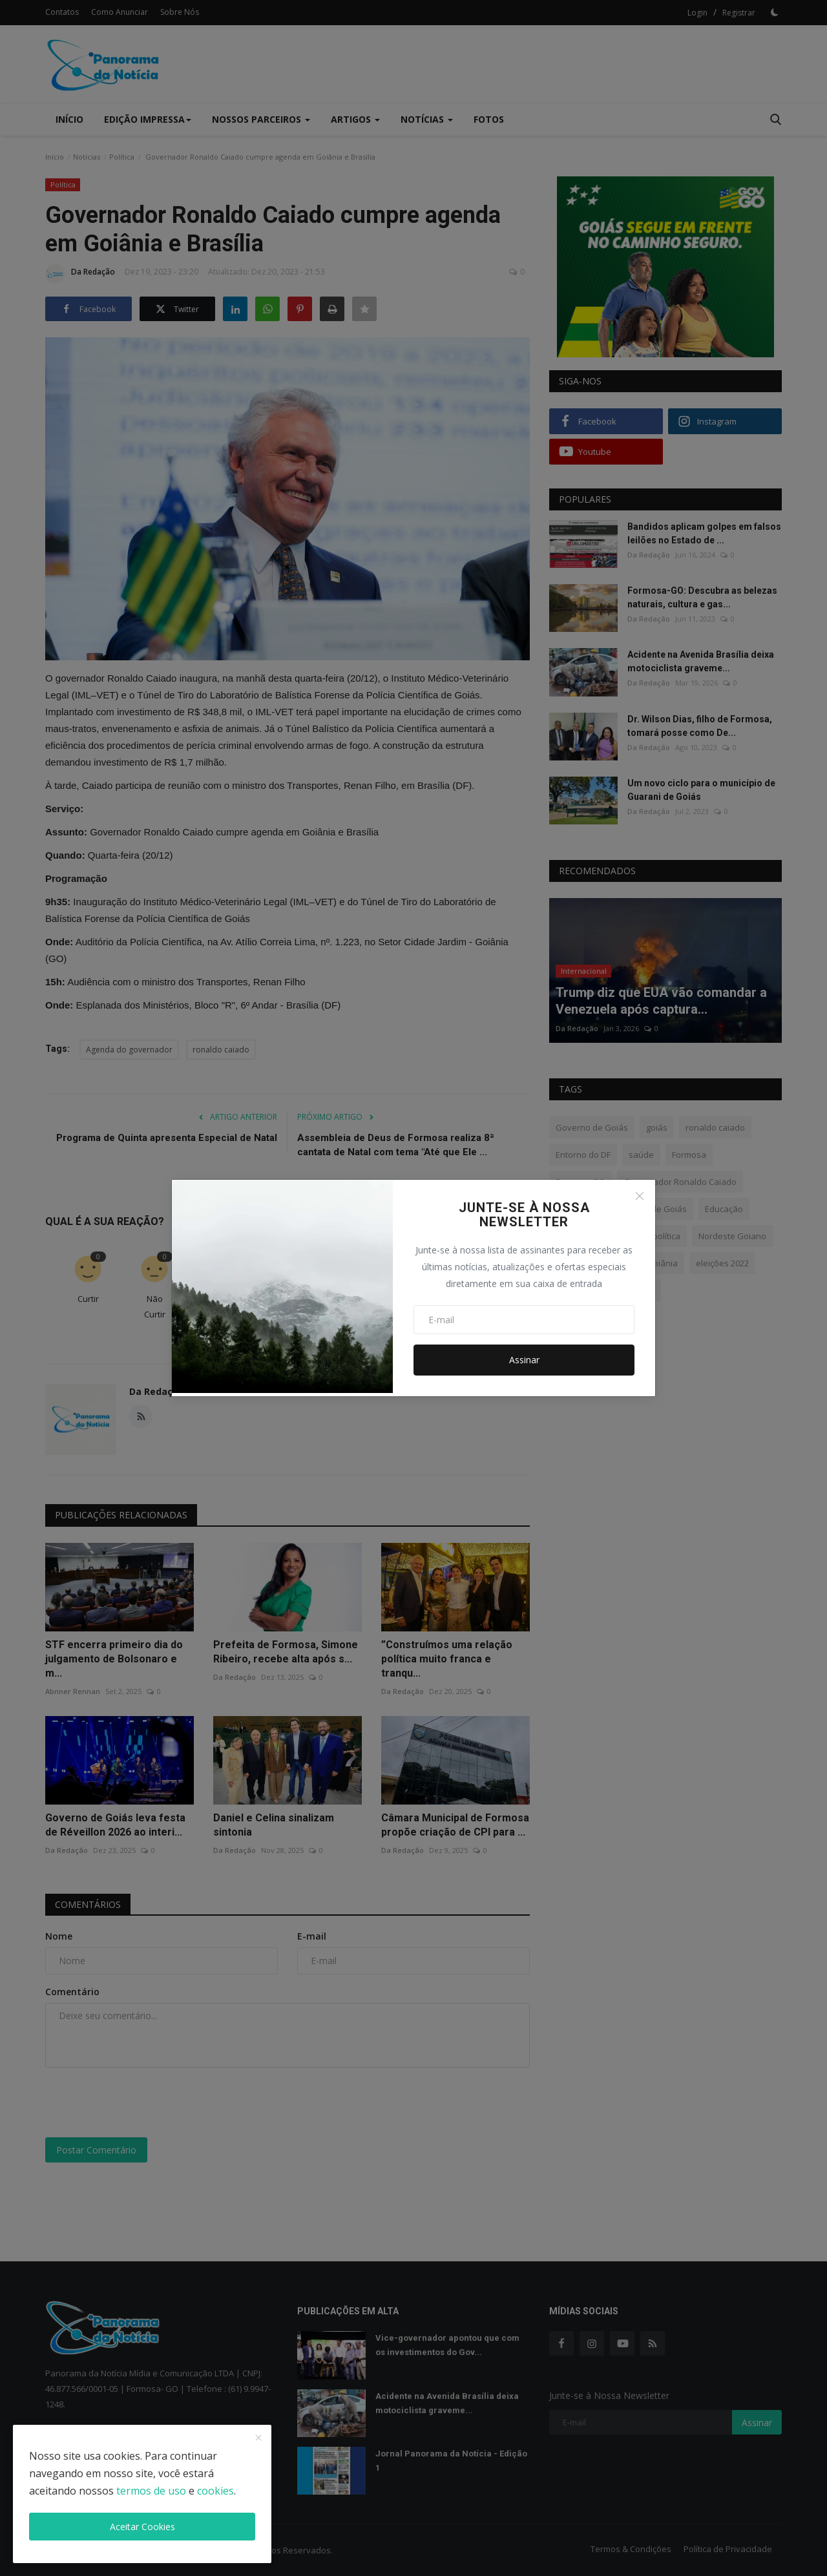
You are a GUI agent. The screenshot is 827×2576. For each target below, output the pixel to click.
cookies (215, 2491)
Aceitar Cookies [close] (142, 2526)
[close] (258, 2438)
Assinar (524, 1360)
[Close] (639, 1196)
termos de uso (151, 2491)
